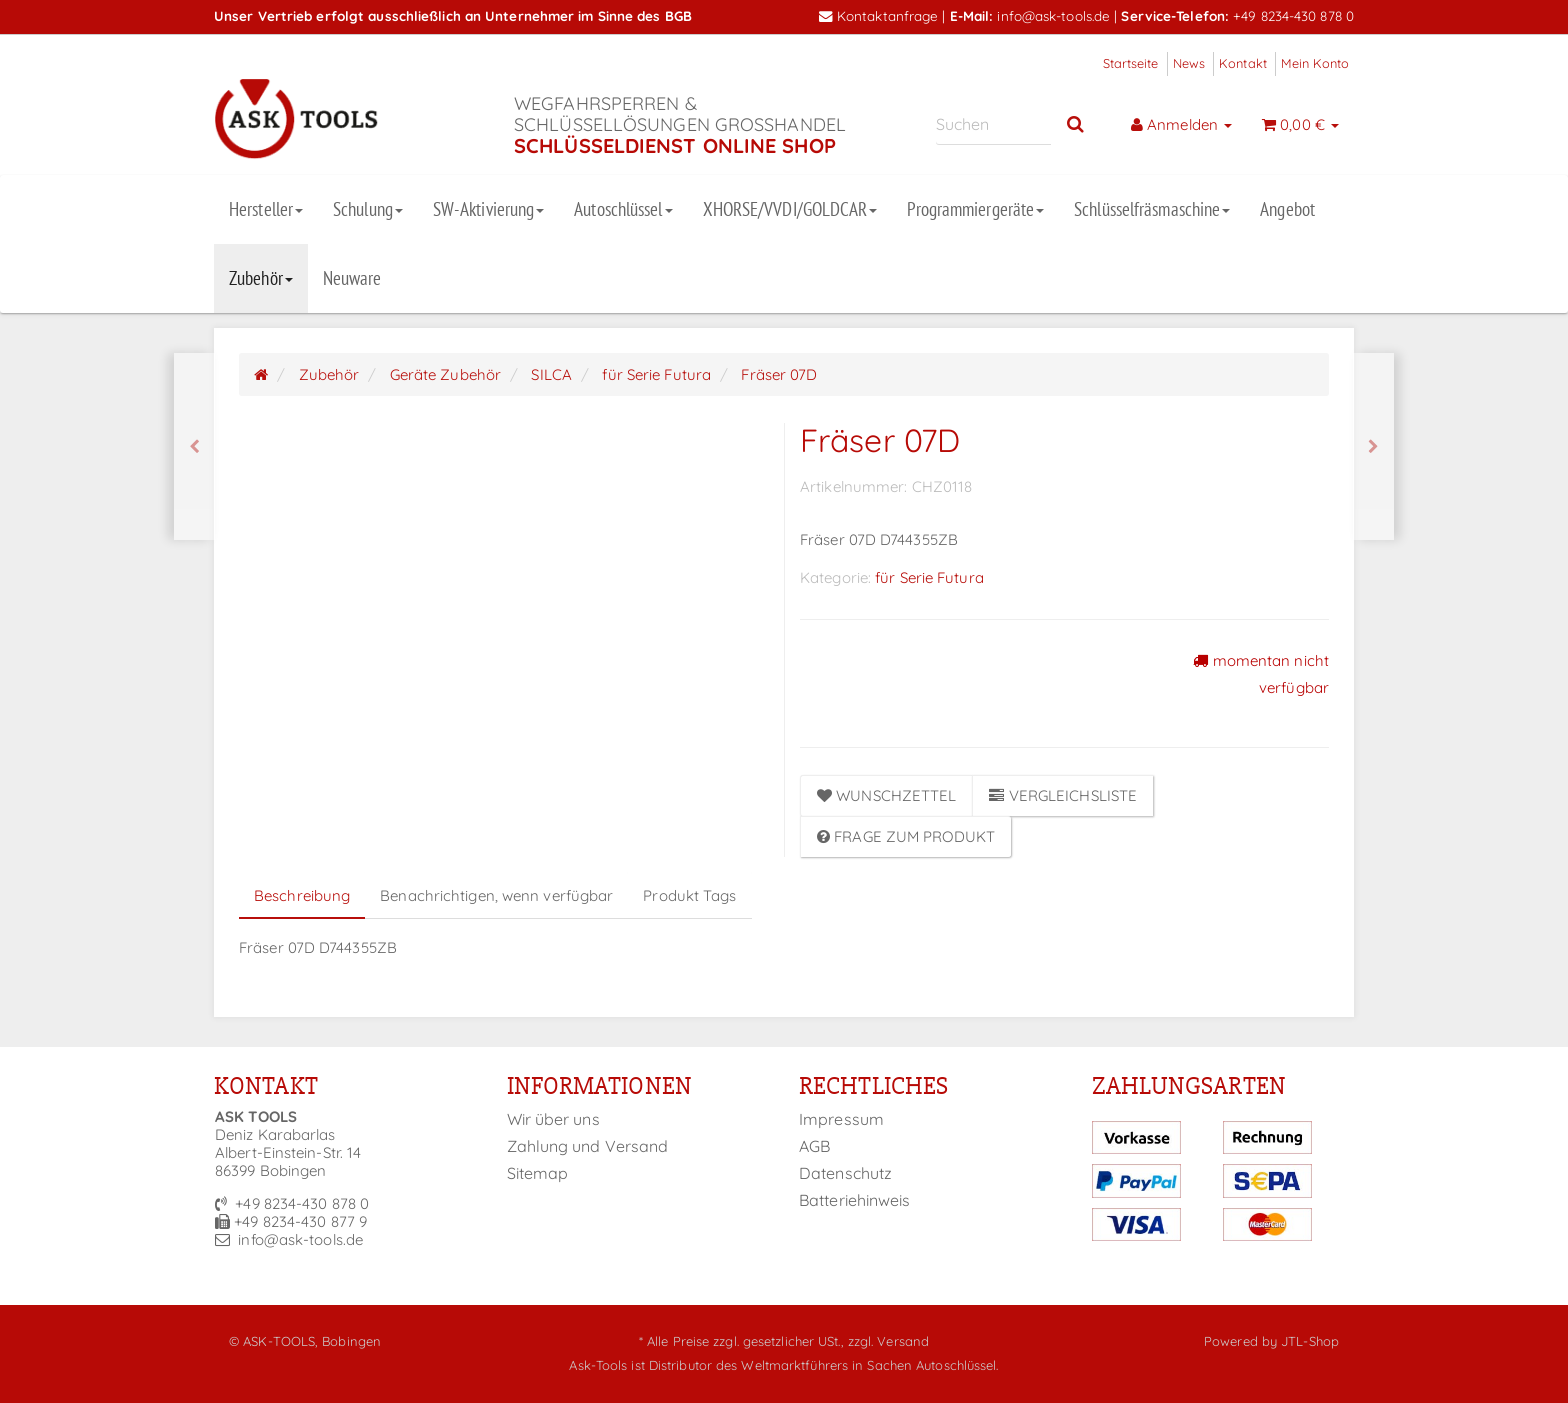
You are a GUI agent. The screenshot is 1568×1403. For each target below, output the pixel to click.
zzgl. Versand (888, 1341)
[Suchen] (993, 124)
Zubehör (261, 278)
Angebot (1287, 209)
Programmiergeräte (975, 209)
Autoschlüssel (623, 209)
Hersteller (266, 209)
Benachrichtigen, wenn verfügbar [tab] (496, 895)
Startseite (1131, 63)
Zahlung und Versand (588, 1146)
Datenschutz (845, 1173)
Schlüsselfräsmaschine (1152, 209)
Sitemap (538, 1173)
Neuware (352, 278)
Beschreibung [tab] (302, 895)
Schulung (368, 209)
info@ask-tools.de (1053, 15)
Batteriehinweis (855, 1200)
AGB (814, 1146)
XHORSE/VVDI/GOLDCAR (790, 209)
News (1189, 63)
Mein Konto (1315, 63)
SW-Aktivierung (488, 209)
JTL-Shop (1310, 1341)
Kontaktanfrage (879, 15)
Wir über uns (553, 1119)
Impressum (841, 1119)
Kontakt (1243, 63)
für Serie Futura (929, 577)
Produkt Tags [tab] (689, 895)
